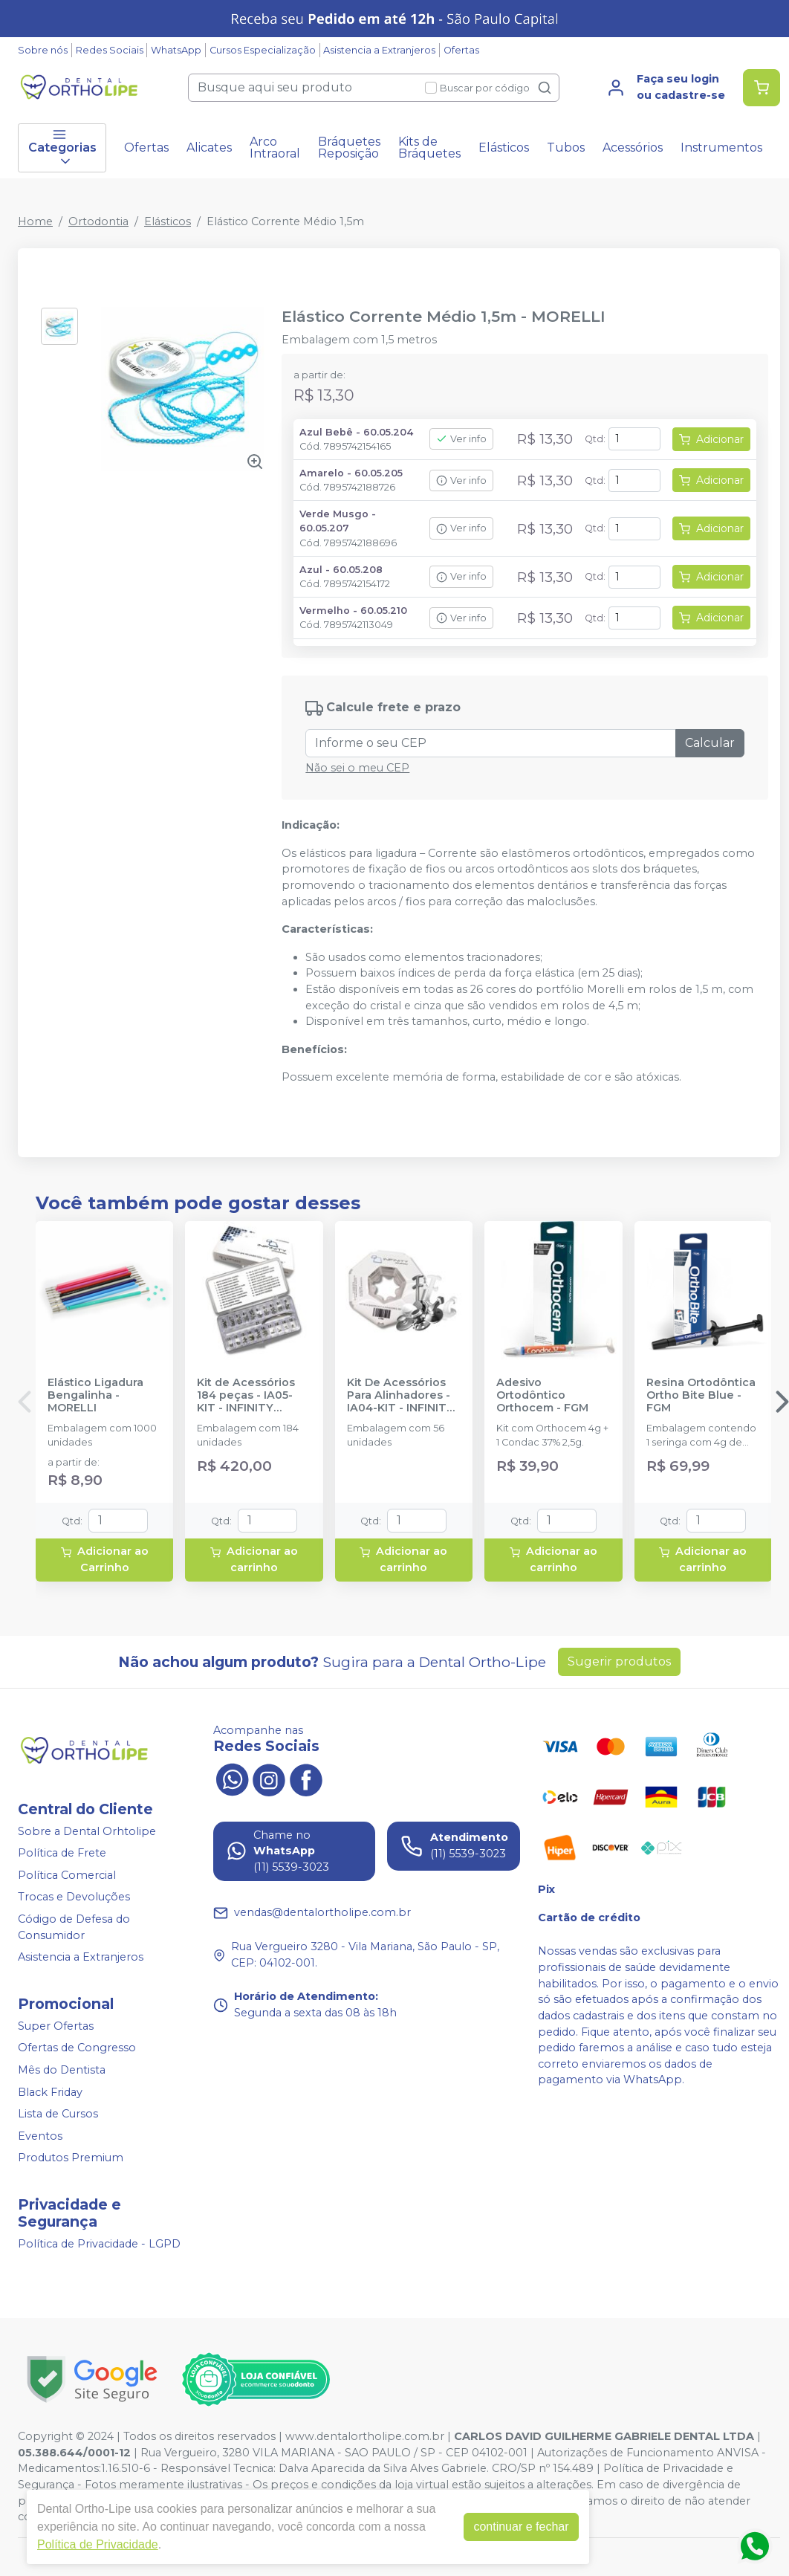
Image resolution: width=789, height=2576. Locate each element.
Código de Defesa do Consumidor (74, 1927)
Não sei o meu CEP (357, 767)
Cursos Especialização (263, 50)
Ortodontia (98, 221)
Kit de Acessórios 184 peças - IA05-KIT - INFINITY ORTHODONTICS (246, 1395)
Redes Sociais (109, 50)
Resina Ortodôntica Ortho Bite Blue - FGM (701, 1395)
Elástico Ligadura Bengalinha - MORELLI (95, 1395)
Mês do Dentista (61, 2070)
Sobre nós (43, 50)
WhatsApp (176, 50)
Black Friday (50, 2092)
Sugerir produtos (619, 1661)
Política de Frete (62, 1853)
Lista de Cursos (58, 2113)
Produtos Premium (70, 2158)
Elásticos (503, 147)
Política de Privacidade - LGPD (99, 2243)
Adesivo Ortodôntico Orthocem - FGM (542, 1395)
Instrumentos (721, 147)
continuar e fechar (520, 2526)
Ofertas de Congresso (77, 2048)
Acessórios (633, 147)
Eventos (40, 2136)
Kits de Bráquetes (429, 148)
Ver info (461, 438)
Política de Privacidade (97, 2544)
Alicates (209, 147)
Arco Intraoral (275, 148)
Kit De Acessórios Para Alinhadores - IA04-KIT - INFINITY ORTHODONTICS (400, 1395)
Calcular (710, 743)
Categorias (62, 148)
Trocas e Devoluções (74, 1897)
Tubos (566, 147)
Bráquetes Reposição (349, 148)
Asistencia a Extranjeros (379, 50)
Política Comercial (67, 1875)
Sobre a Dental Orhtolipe (87, 1831)
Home (35, 221)
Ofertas (461, 50)
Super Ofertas (56, 2026)
